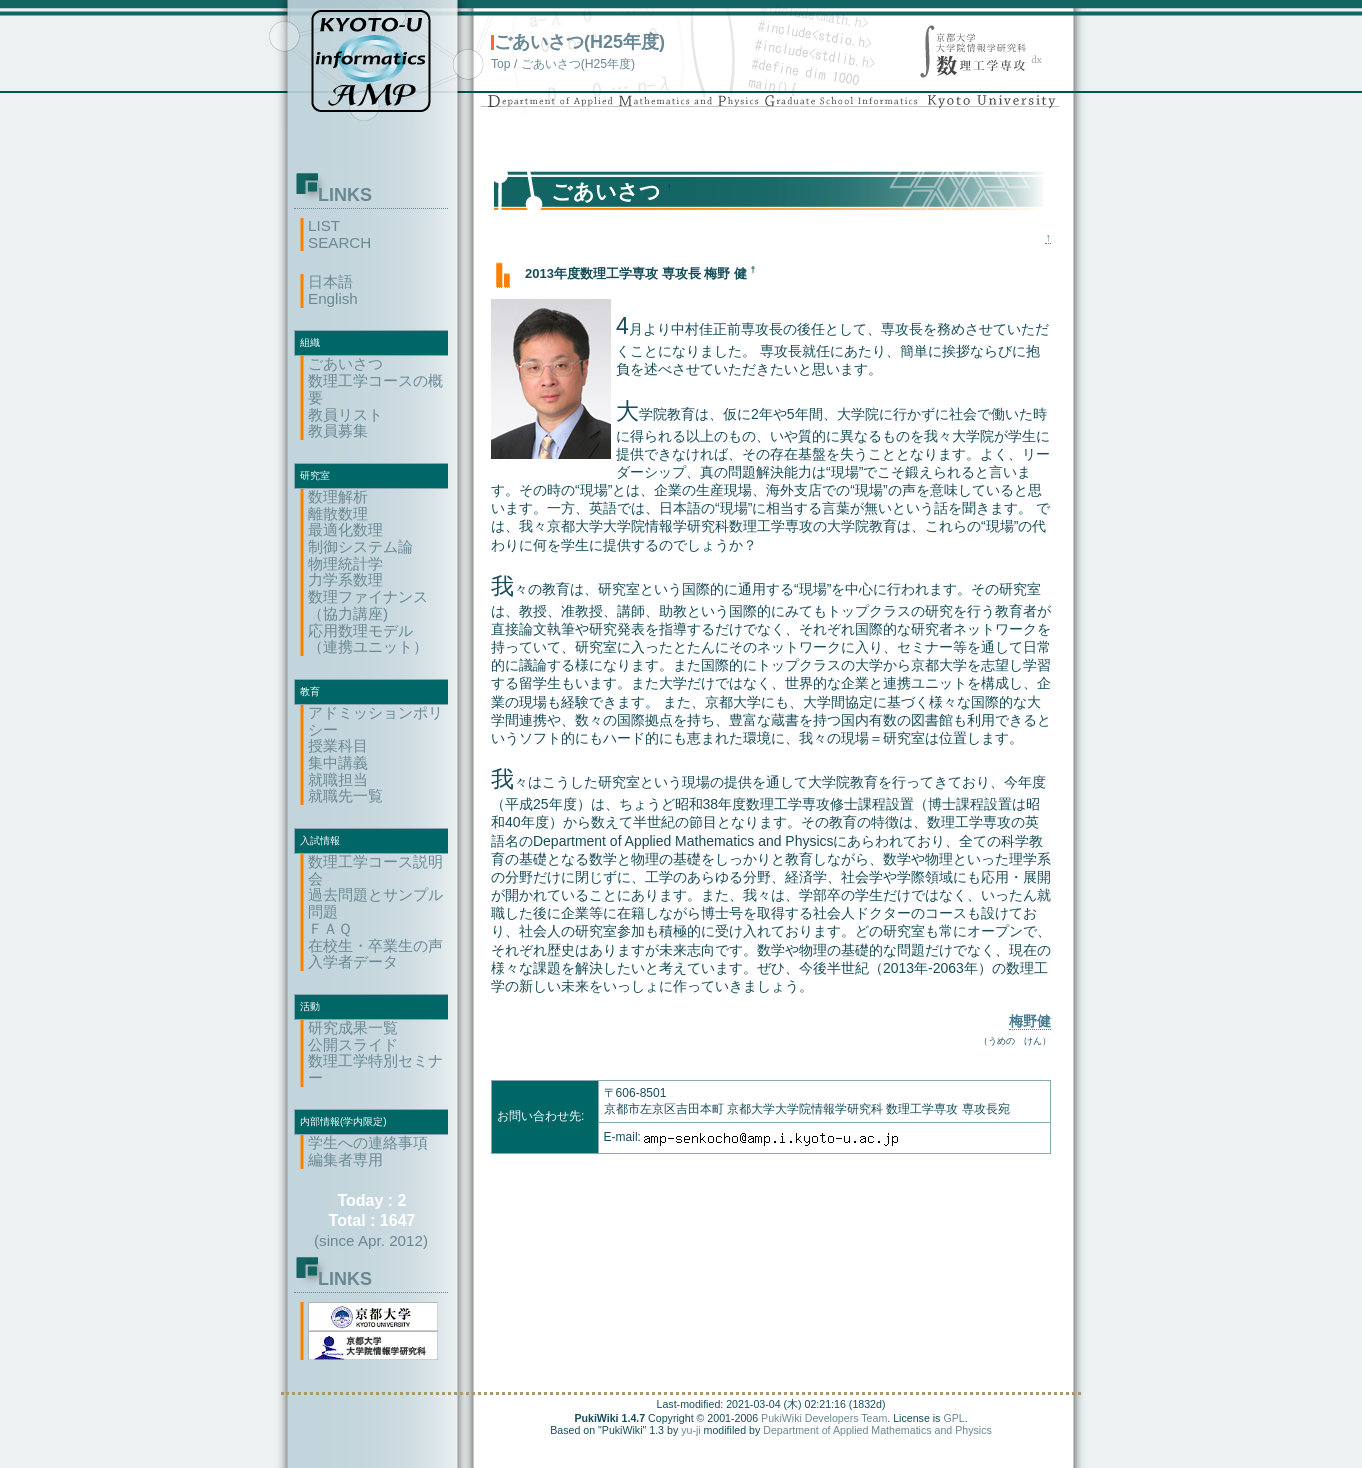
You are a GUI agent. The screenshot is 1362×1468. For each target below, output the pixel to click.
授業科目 (338, 745)
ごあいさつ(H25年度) (579, 42)
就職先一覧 (345, 795)
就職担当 (338, 779)
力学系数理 (345, 579)
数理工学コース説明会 (375, 870)
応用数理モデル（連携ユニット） (368, 639)
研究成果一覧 (353, 1027)
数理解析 (338, 496)
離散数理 (338, 513)
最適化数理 (345, 529)
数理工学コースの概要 (375, 389)
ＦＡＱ (330, 928)
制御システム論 (360, 546)
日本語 (330, 281)
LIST (324, 225)
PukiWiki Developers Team (824, 1418)
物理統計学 (345, 563)
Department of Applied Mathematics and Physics (877, 1430)
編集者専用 (345, 1159)
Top (501, 64)
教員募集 (338, 430)
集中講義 (338, 762)
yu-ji (690, 1430)
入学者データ (353, 961)
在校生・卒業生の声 (375, 945)
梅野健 (1030, 1021)
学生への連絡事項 (368, 1142)
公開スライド (353, 1044)
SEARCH (339, 242)
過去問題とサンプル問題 (375, 903)
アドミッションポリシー (375, 721)
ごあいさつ (345, 363)
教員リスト (345, 414)
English (333, 298)
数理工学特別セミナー (375, 1069)
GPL (953, 1418)
